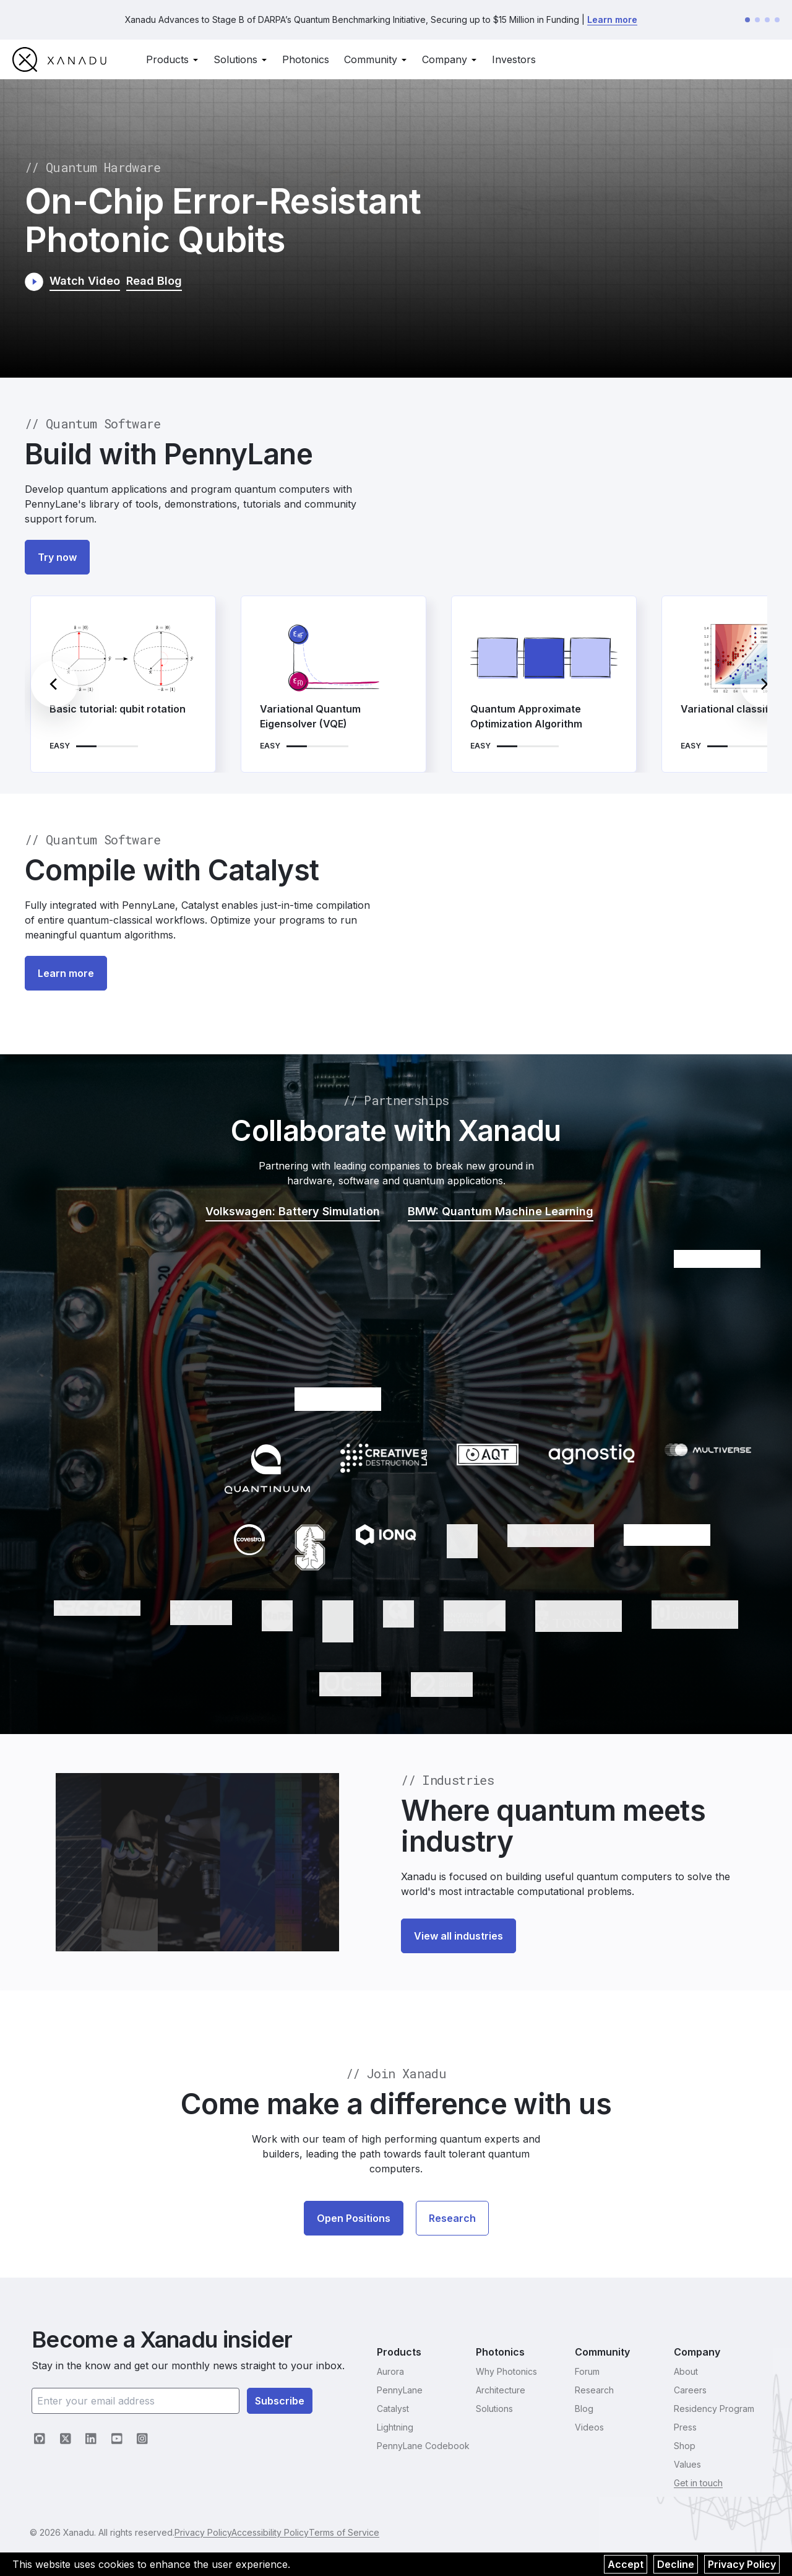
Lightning (395, 2427)
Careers (690, 2390)
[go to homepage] (59, 64)
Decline (675, 2564)
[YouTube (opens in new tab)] (117, 2438)
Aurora (390, 2371)
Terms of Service (381, 2532)
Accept (626, 2564)
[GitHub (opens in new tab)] (39, 2438)
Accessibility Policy (295, 2532)
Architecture (500, 2390)
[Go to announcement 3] (767, 22)
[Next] (763, 689)
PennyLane (400, 2390)
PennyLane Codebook (423, 2445)
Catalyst (393, 2408)
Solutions (494, 2408)
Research (452, 2223)
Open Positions (353, 2223)
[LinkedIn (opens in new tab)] (91, 2438)
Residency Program (714, 2408)
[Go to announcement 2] (757, 22)
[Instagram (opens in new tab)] (142, 2438)
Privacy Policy (742, 2564)
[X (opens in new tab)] (65, 2438)
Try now (57, 562)
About (686, 2371)
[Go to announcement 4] (777, 22)
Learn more (612, 22)
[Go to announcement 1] (747, 22)
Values (687, 2464)
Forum (587, 2371)
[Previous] (54, 689)
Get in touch (698, 2483)
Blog (584, 2408)
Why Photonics (506, 2371)
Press (685, 2427)
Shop (684, 2445)
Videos (589, 2427)
